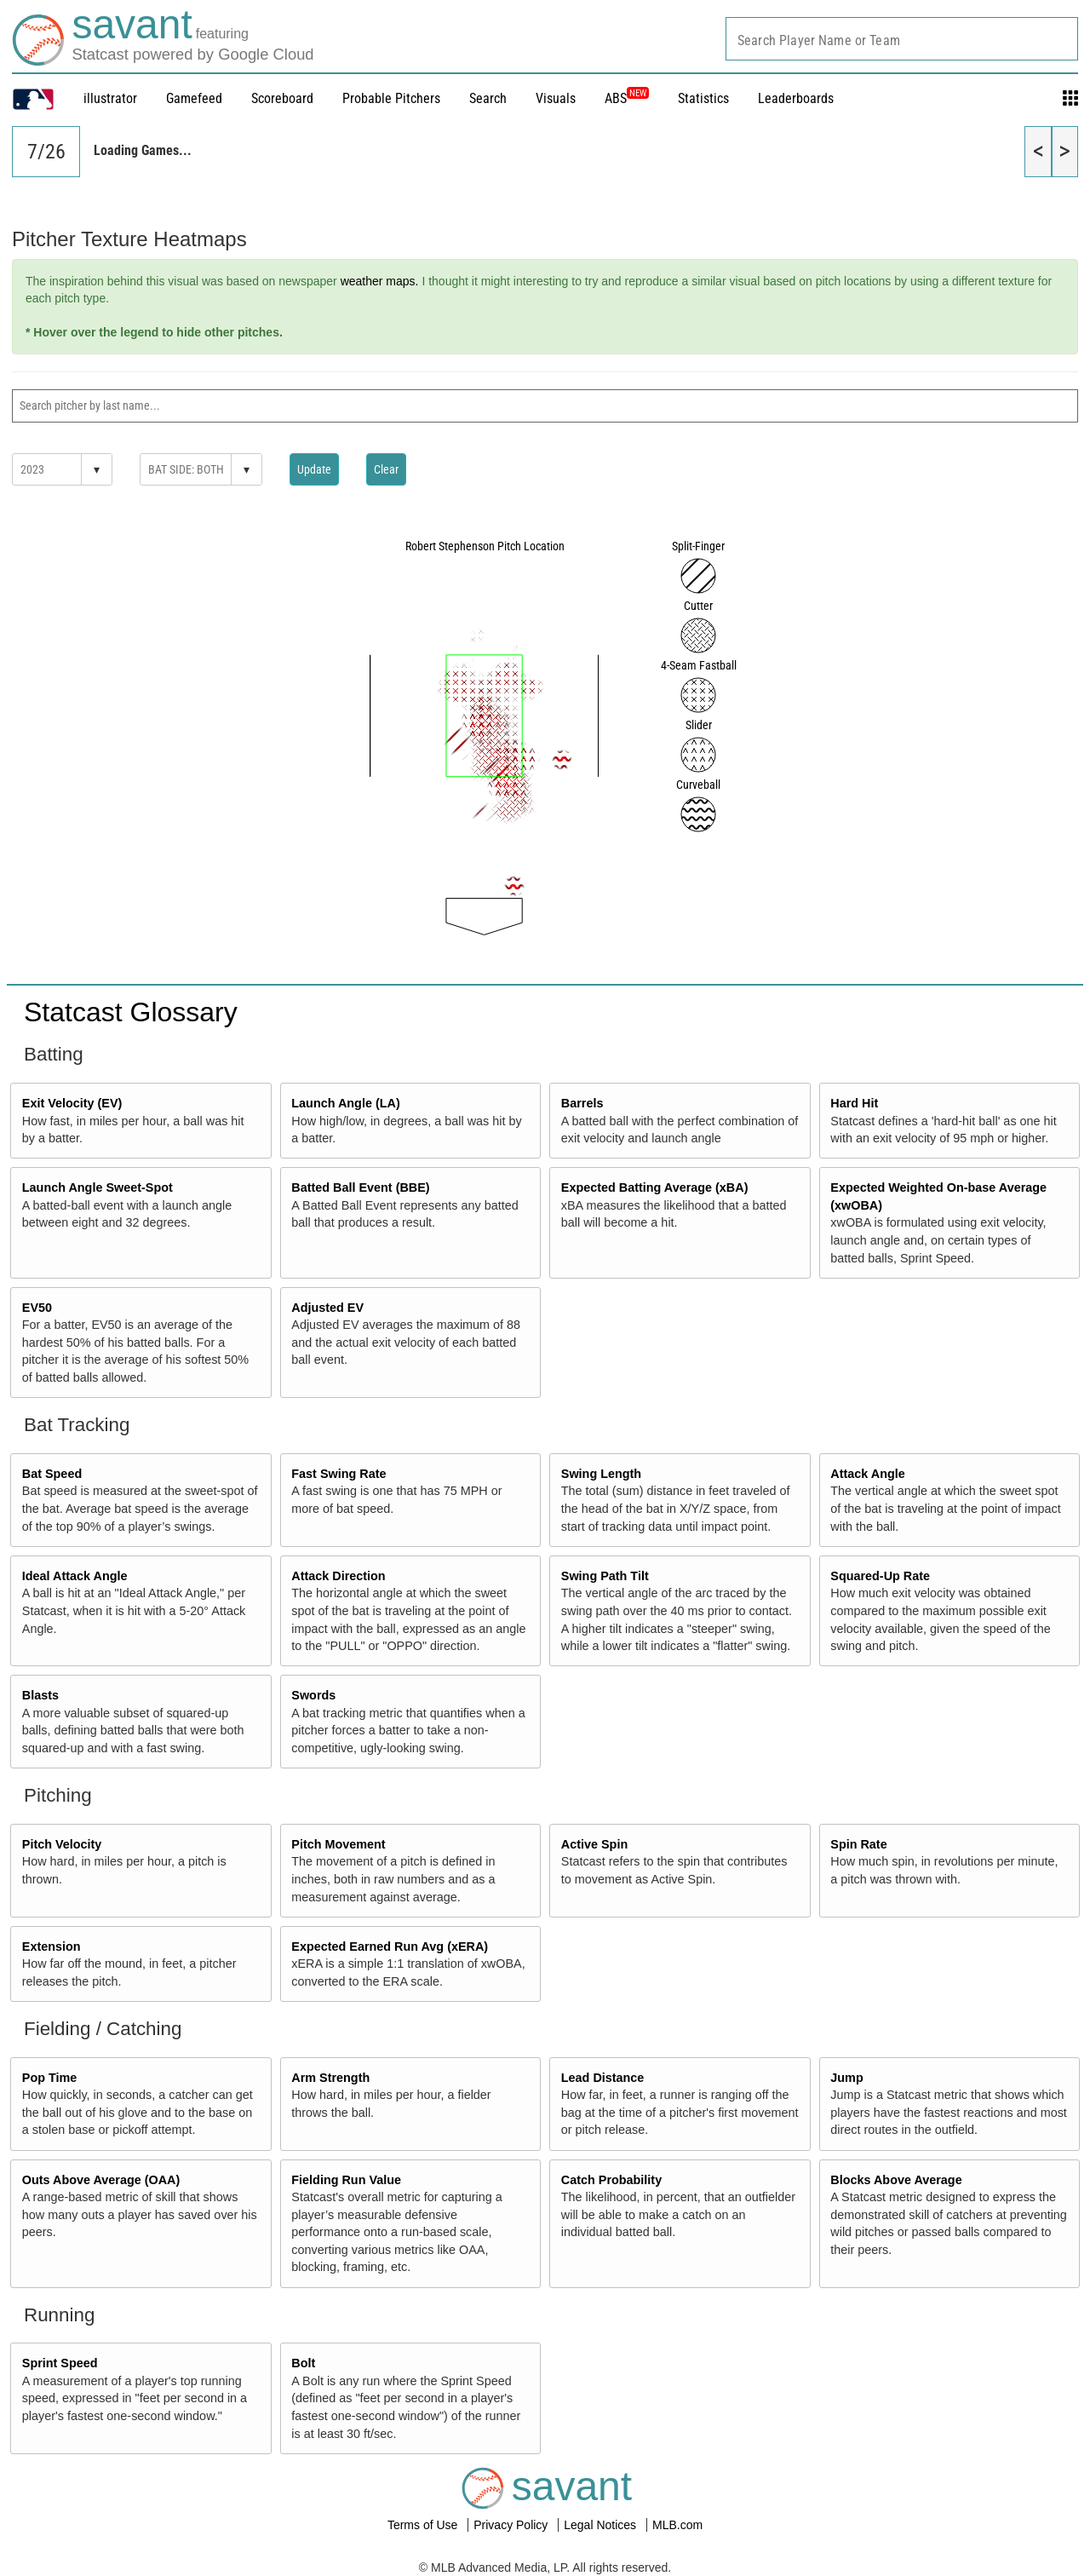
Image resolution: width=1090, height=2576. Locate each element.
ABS (627, 98)
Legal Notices (602, 2525)
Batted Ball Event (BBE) (360, 1187)
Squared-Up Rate (880, 1576)
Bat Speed (52, 1474)
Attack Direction (338, 1576)
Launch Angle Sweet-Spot (97, 1187)
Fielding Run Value (346, 2180)
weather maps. (380, 281)
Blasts (40, 1695)
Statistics (703, 98)
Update (314, 469)
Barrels (582, 1103)
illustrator (110, 98)
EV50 (37, 1307)
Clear (386, 469)
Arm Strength (330, 2077)
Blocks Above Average (895, 2180)
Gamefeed (194, 98)
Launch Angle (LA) (345, 1103)
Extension (51, 1946)
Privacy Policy (512, 2525)
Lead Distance (603, 2077)
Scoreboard (282, 98)
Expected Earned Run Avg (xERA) (389, 1946)
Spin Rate (858, 1844)
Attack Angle (867, 1474)
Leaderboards (796, 98)
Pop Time (49, 2077)
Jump (846, 2077)
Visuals (556, 98)
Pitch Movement (338, 1844)
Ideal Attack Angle (75, 1576)
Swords (313, 1695)
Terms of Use (424, 2525)
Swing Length (601, 1474)
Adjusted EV (327, 1307)
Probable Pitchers (391, 98)
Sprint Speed (60, 2363)
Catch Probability (611, 2180)
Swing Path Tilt (605, 1576)
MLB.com (677, 2525)
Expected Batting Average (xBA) (655, 1187)
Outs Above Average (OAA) (101, 2180)
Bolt (303, 2363)
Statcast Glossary (131, 1012)
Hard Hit (854, 1103)
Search (488, 98)
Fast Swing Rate (338, 1474)
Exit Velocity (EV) (72, 1103)
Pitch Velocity (62, 1844)
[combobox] (902, 38)
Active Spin (594, 1844)
